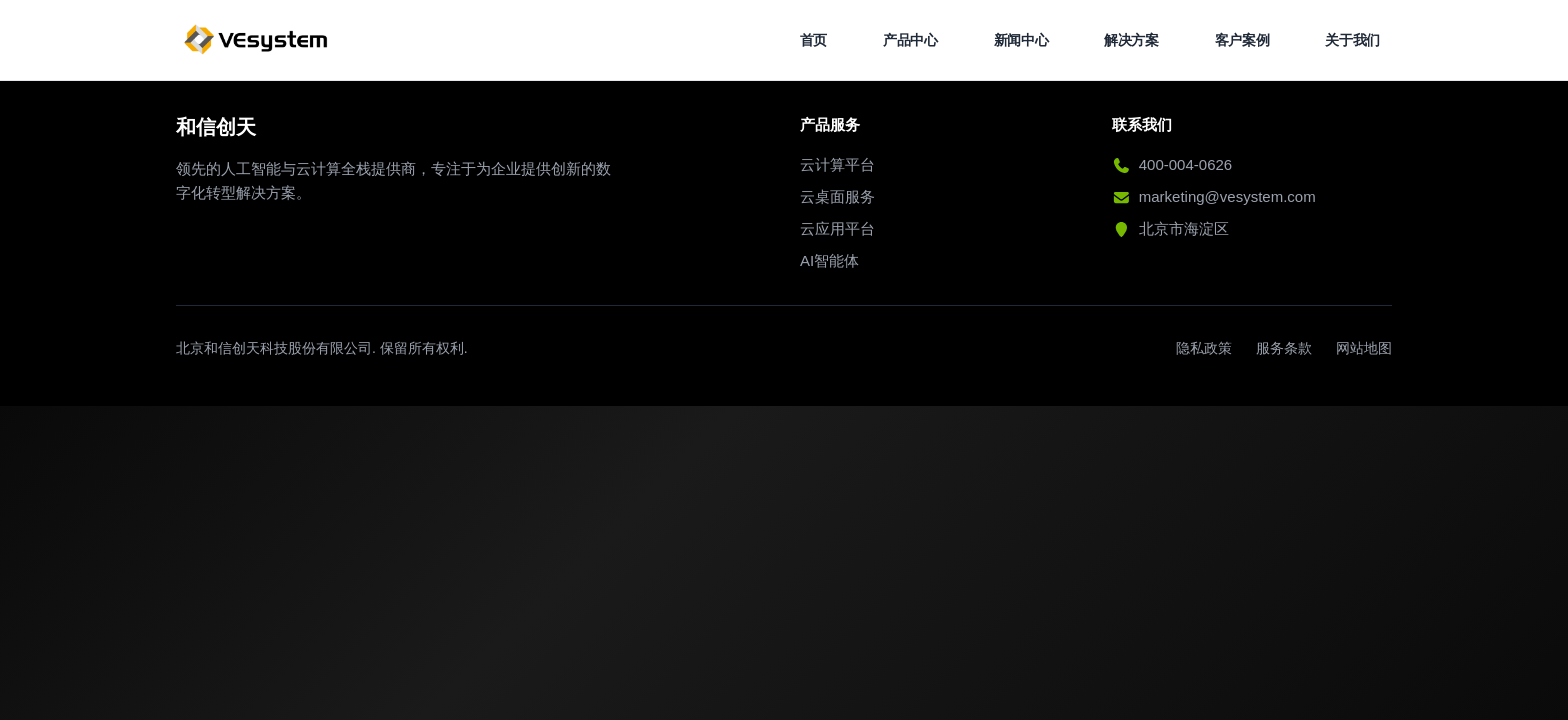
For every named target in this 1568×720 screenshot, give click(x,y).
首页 (813, 40)
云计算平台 (837, 164)
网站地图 (1364, 348)
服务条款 (1284, 348)
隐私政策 (1204, 348)
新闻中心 (1021, 40)
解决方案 (1131, 40)
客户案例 (1242, 40)
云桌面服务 (837, 196)
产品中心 (910, 40)
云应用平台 (837, 228)
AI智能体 (829, 260)
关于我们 (1352, 40)
